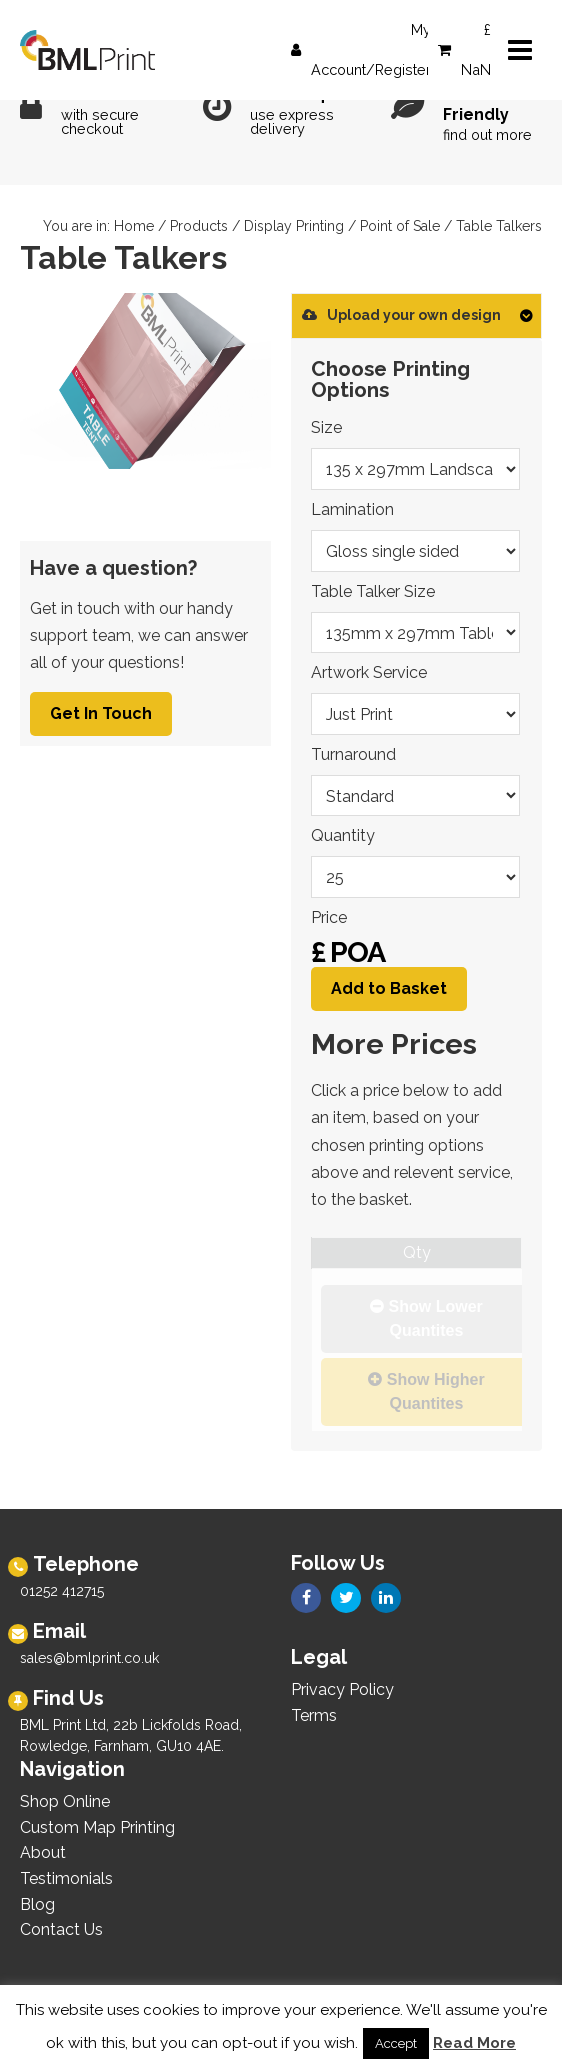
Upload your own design (401, 315)
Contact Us (61, 1929)
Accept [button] (396, 2043)
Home (134, 226)
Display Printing (294, 226)
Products (199, 226)
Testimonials (66, 1878)
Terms (314, 1715)
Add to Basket (389, 988)
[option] (145, 381)
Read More (474, 2043)
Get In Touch (101, 713)
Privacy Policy (342, 1689)
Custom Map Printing (97, 1827)
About (43, 1852)
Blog (37, 1904)
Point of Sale (400, 226)
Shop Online (65, 1801)
